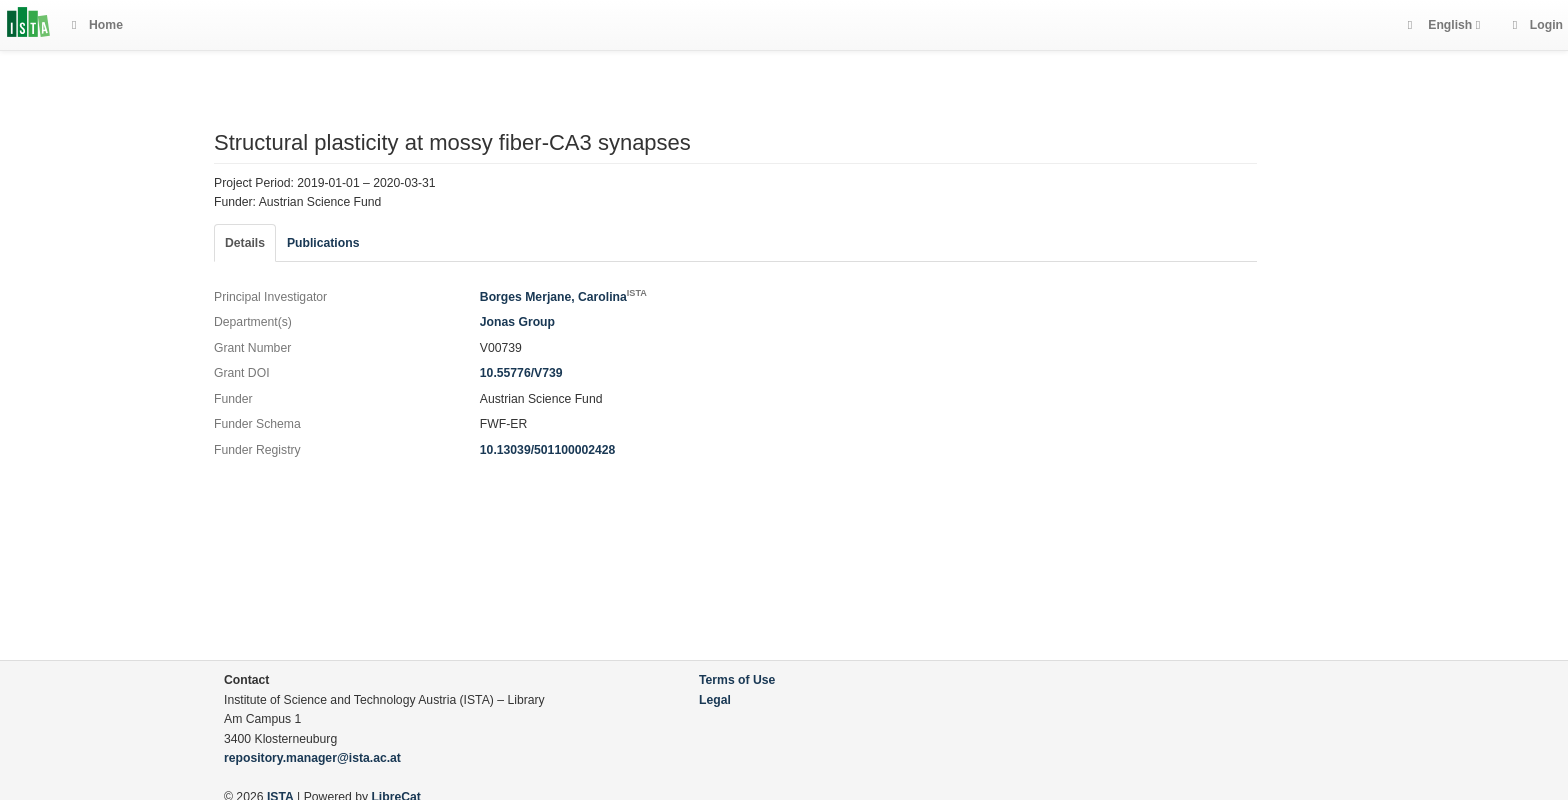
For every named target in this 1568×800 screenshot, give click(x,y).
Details (245, 243)
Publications (323, 243)
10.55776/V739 (521, 373)
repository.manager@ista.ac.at (312, 758)
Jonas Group (517, 322)
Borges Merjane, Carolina (563, 297)
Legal (715, 700)
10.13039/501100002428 (548, 450)
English (1450, 25)
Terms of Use (737, 680)
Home (97, 25)
